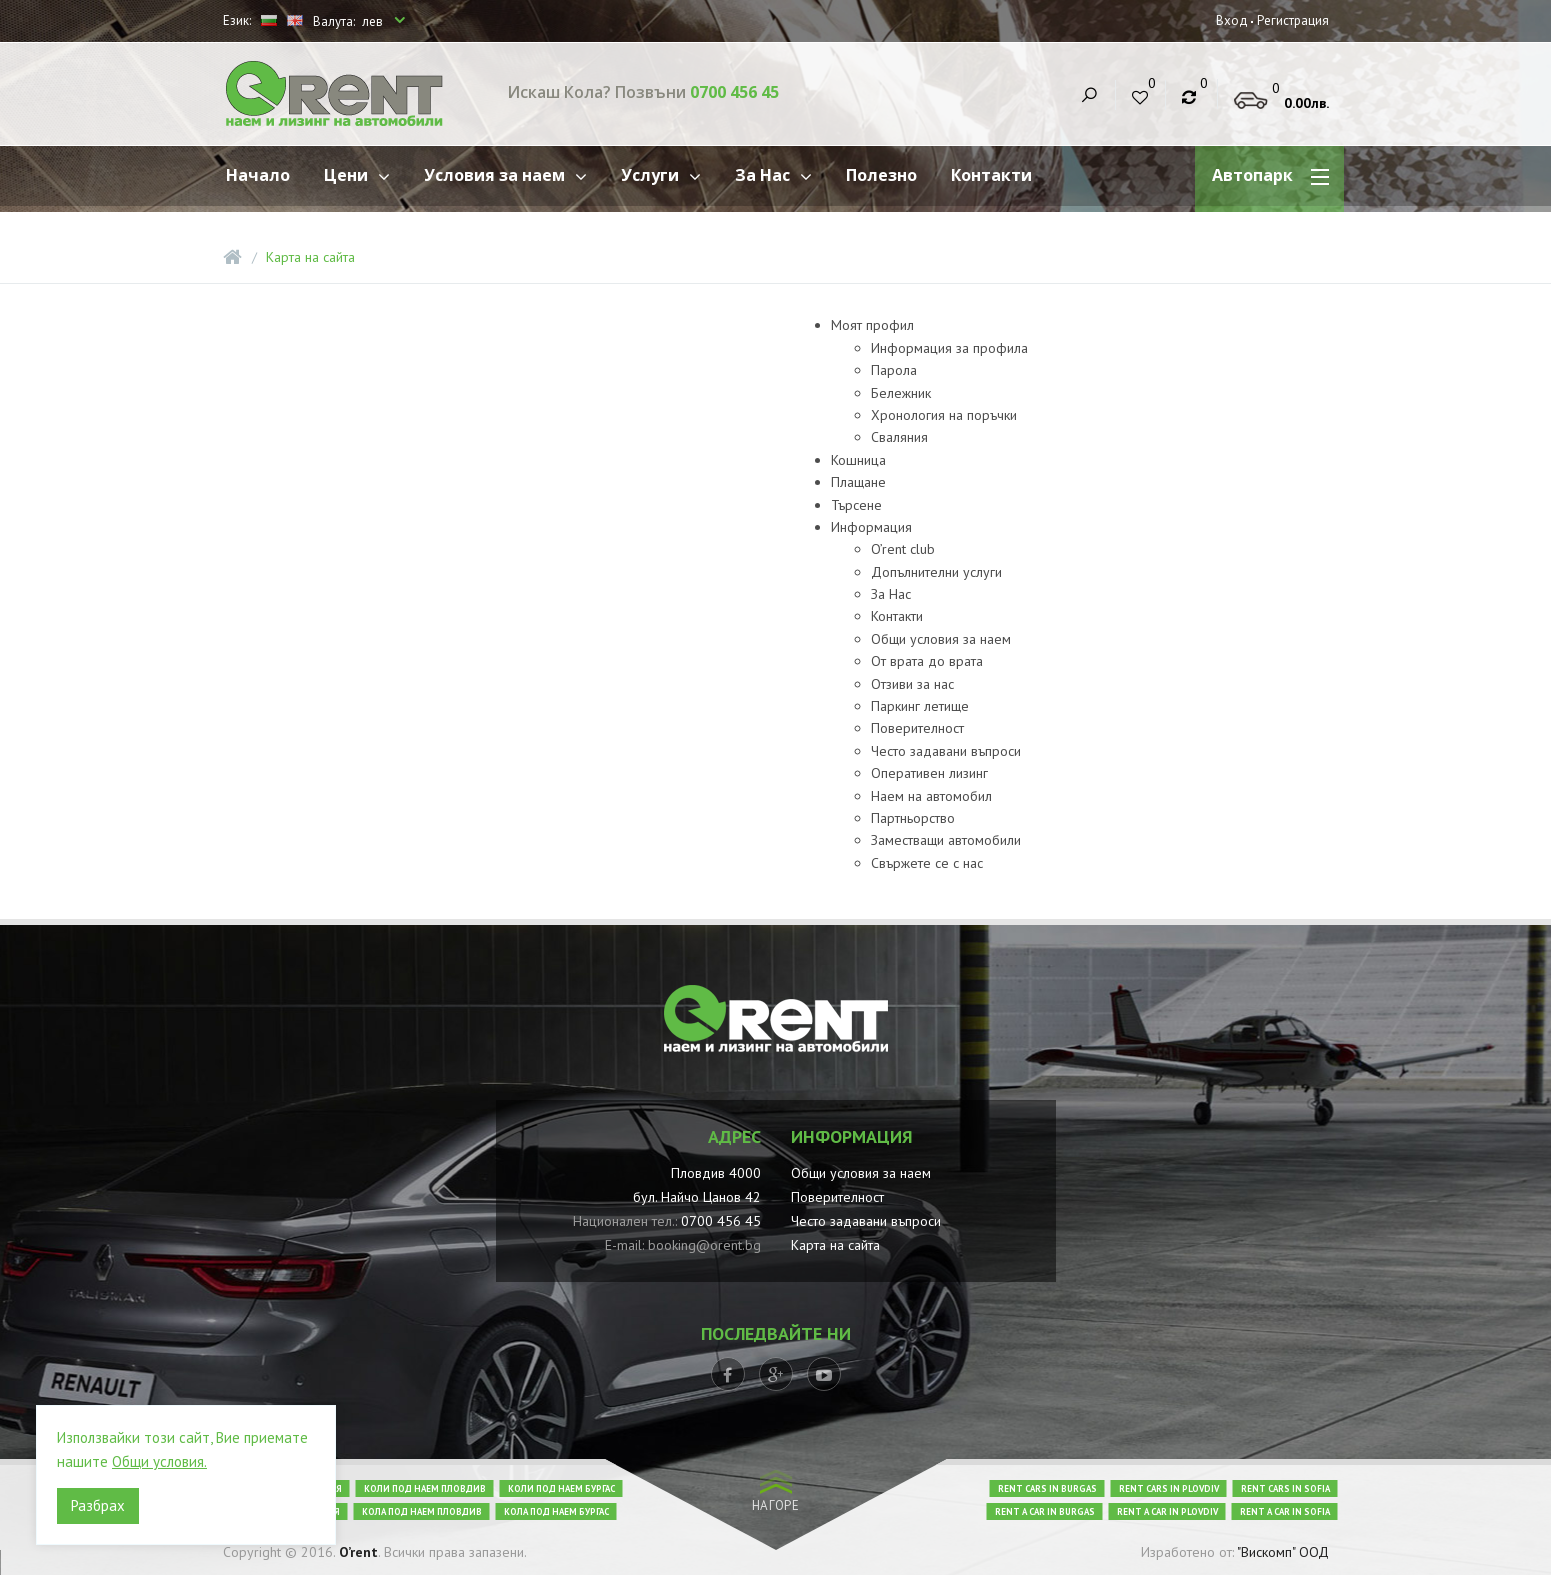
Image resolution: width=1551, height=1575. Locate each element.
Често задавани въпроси (946, 751)
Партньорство (913, 818)
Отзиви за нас (912, 684)
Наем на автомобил (931, 796)
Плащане (858, 482)
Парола (894, 370)
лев (374, 21)
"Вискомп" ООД (1283, 1552)
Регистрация (1293, 20)
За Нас (891, 594)
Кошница (858, 460)
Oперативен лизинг (929, 773)
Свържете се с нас (927, 863)
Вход (1232, 20)
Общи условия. (159, 1461)
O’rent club (903, 549)
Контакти (897, 616)
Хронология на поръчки (944, 415)
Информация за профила (949, 348)
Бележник (901, 393)
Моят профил (872, 325)
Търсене (856, 505)
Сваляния (899, 437)
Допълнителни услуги (936, 572)
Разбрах (98, 1505)
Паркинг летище (920, 706)
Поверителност (917, 728)
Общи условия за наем (941, 639)
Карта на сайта (310, 257)
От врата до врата (927, 661)
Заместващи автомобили (946, 840)
